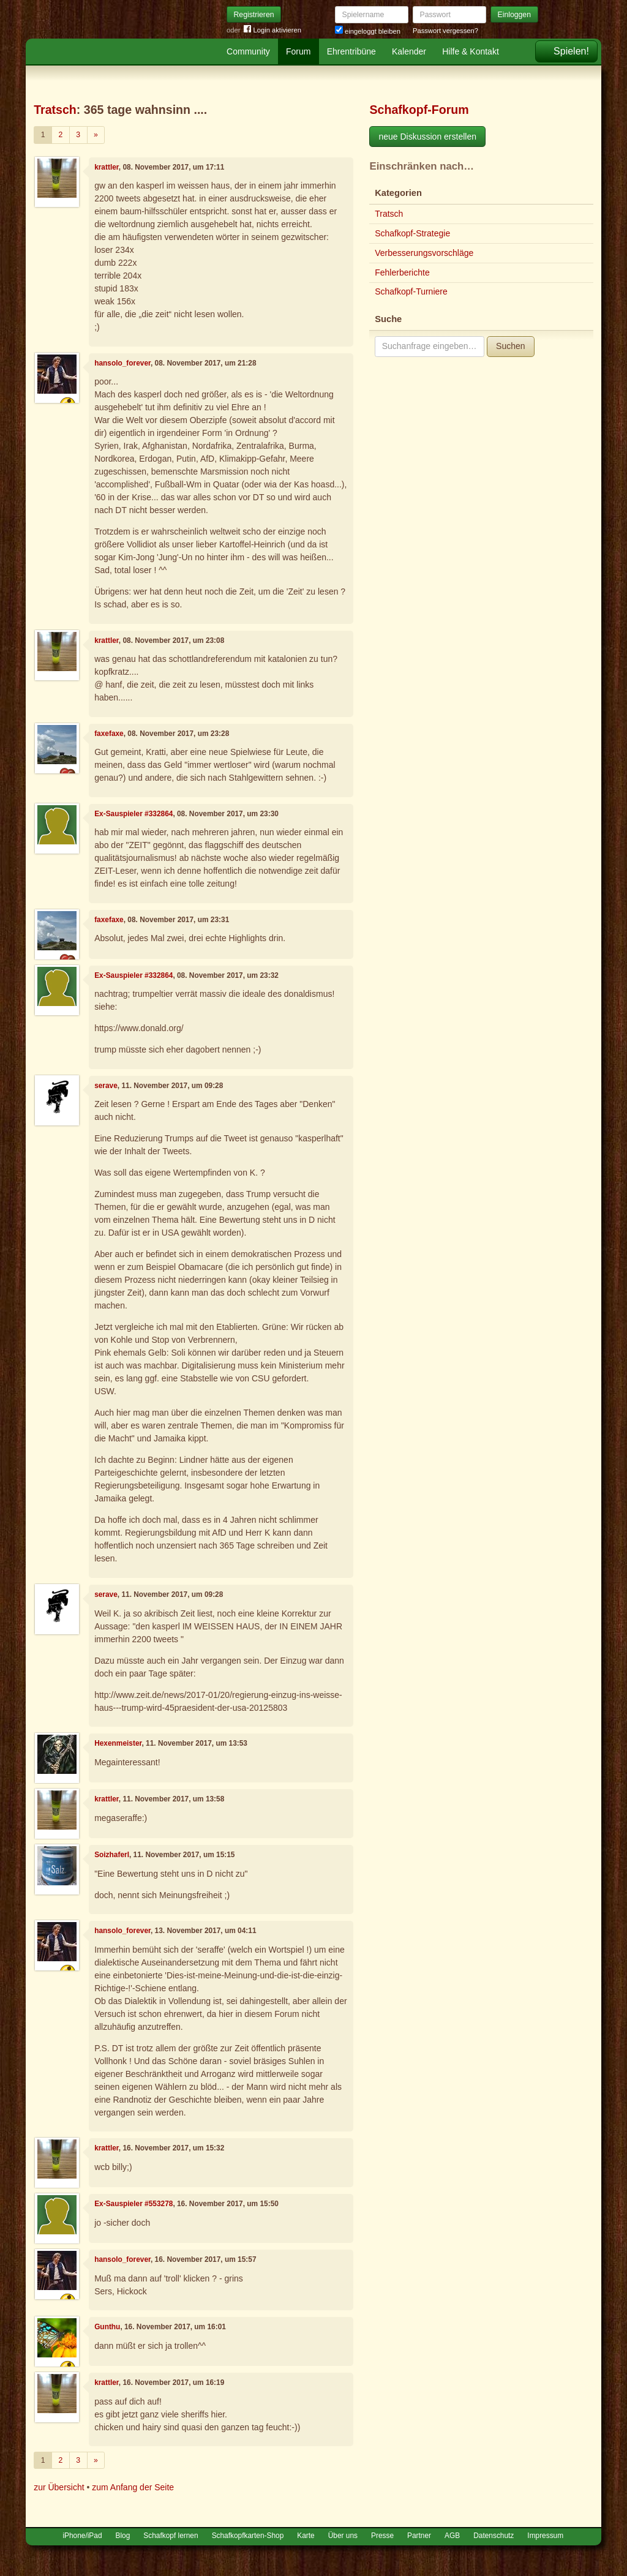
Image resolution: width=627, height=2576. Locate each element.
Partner (419, 2535)
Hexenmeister (117, 1743)
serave (106, 1085)
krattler (106, 167)
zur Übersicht (59, 2487)
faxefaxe (109, 733)
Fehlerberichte (402, 272)
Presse (382, 2535)
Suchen (510, 346)
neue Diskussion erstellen (427, 136)
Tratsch (55, 109)
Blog (123, 2535)
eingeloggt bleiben (367, 31)
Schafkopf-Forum (418, 109)
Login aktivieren (272, 30)
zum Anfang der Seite (133, 2487)
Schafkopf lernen (170, 2535)
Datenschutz (493, 2535)
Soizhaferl (111, 1854)
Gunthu (107, 2327)
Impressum (545, 2535)
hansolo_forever (122, 363)
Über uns (343, 2535)
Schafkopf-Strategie (412, 233)
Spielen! (571, 51)
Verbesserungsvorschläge (424, 253)
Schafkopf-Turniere (411, 291)
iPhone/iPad (82, 2535)
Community (248, 51)
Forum (298, 51)
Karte (305, 2535)
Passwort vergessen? (445, 30)
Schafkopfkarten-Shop (248, 2535)
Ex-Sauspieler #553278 (133, 2203)
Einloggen (514, 14)
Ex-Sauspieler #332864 (133, 813)
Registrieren (254, 14)
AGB (452, 2535)
